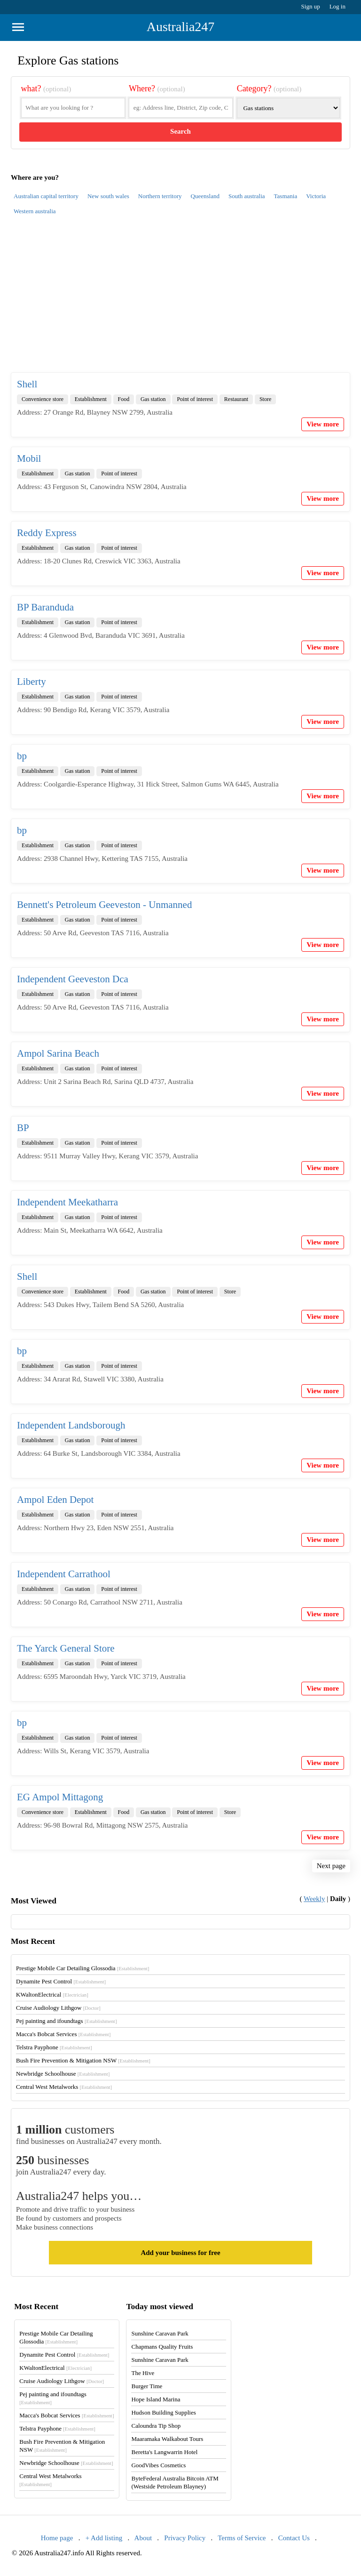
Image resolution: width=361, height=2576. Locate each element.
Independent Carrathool (63, 1574)
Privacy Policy (184, 2538)
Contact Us (294, 2538)
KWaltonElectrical (52, 1994)
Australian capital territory (46, 196)
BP (23, 1127)
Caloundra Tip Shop (155, 2425)
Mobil (29, 458)
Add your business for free (180, 2252)
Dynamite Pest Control (61, 1981)
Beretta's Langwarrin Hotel (164, 2452)
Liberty (31, 681)
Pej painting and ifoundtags (66, 2020)
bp (22, 756)
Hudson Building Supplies (163, 2412)
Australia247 (181, 26)
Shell (27, 384)
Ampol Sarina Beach (58, 1053)
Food (124, 399)
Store (265, 399)
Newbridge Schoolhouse (63, 2073)
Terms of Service (242, 2538)
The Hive (142, 2372)
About (143, 2538)
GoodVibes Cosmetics (158, 2465)
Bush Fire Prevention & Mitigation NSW (83, 2060)
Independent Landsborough (71, 1425)
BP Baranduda (45, 607)
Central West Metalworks (64, 2086)
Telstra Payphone (54, 2047)
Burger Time (146, 2386)
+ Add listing (104, 2538)
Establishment (91, 399)
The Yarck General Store (66, 1648)
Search (180, 131)
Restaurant (236, 399)
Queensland (205, 196)
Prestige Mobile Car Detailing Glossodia (82, 1968)
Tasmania (286, 196)
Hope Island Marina (155, 2399)
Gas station (153, 399)
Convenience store (42, 399)
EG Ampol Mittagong (60, 1797)
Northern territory (160, 196)
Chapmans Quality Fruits (162, 2346)
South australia (246, 196)
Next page (331, 1866)
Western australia (35, 211)
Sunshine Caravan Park (159, 2333)
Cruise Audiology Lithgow (58, 2007)
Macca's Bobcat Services (63, 2034)
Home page (57, 2538)
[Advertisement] (180, 299)
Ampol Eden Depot (55, 1499)
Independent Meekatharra (67, 1202)
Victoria (316, 196)
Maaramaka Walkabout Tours (167, 2438)
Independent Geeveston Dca (72, 979)
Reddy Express (47, 532)
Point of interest (195, 399)
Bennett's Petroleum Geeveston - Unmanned (104, 904)
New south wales (108, 196)
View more (322, 424)
